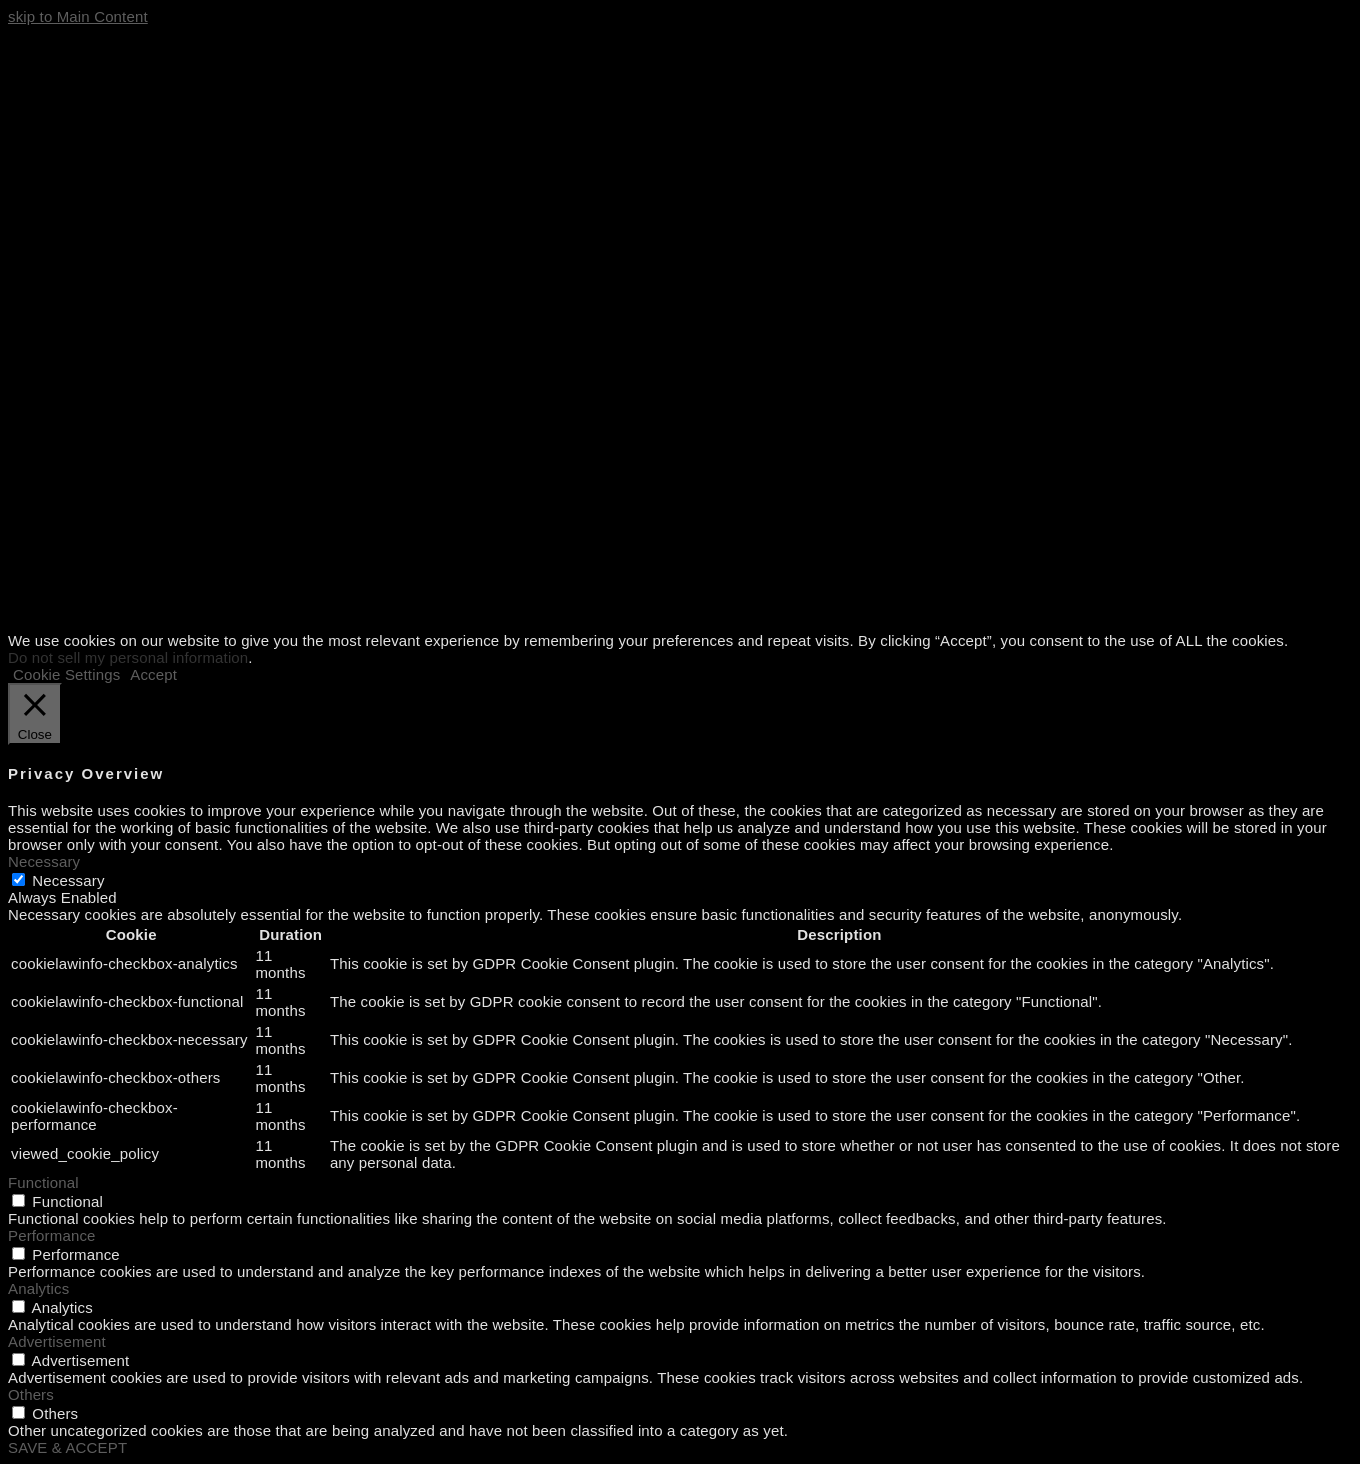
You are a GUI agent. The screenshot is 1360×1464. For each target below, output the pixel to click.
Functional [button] (43, 1182)
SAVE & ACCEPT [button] (67, 1447)
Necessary (68, 880)
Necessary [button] (44, 861)
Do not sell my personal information (128, 657)
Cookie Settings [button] (66, 674)
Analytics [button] (38, 1288)
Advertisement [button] (57, 1341)
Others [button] (31, 1394)
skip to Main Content (78, 16)
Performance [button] (52, 1235)
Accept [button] (153, 674)
